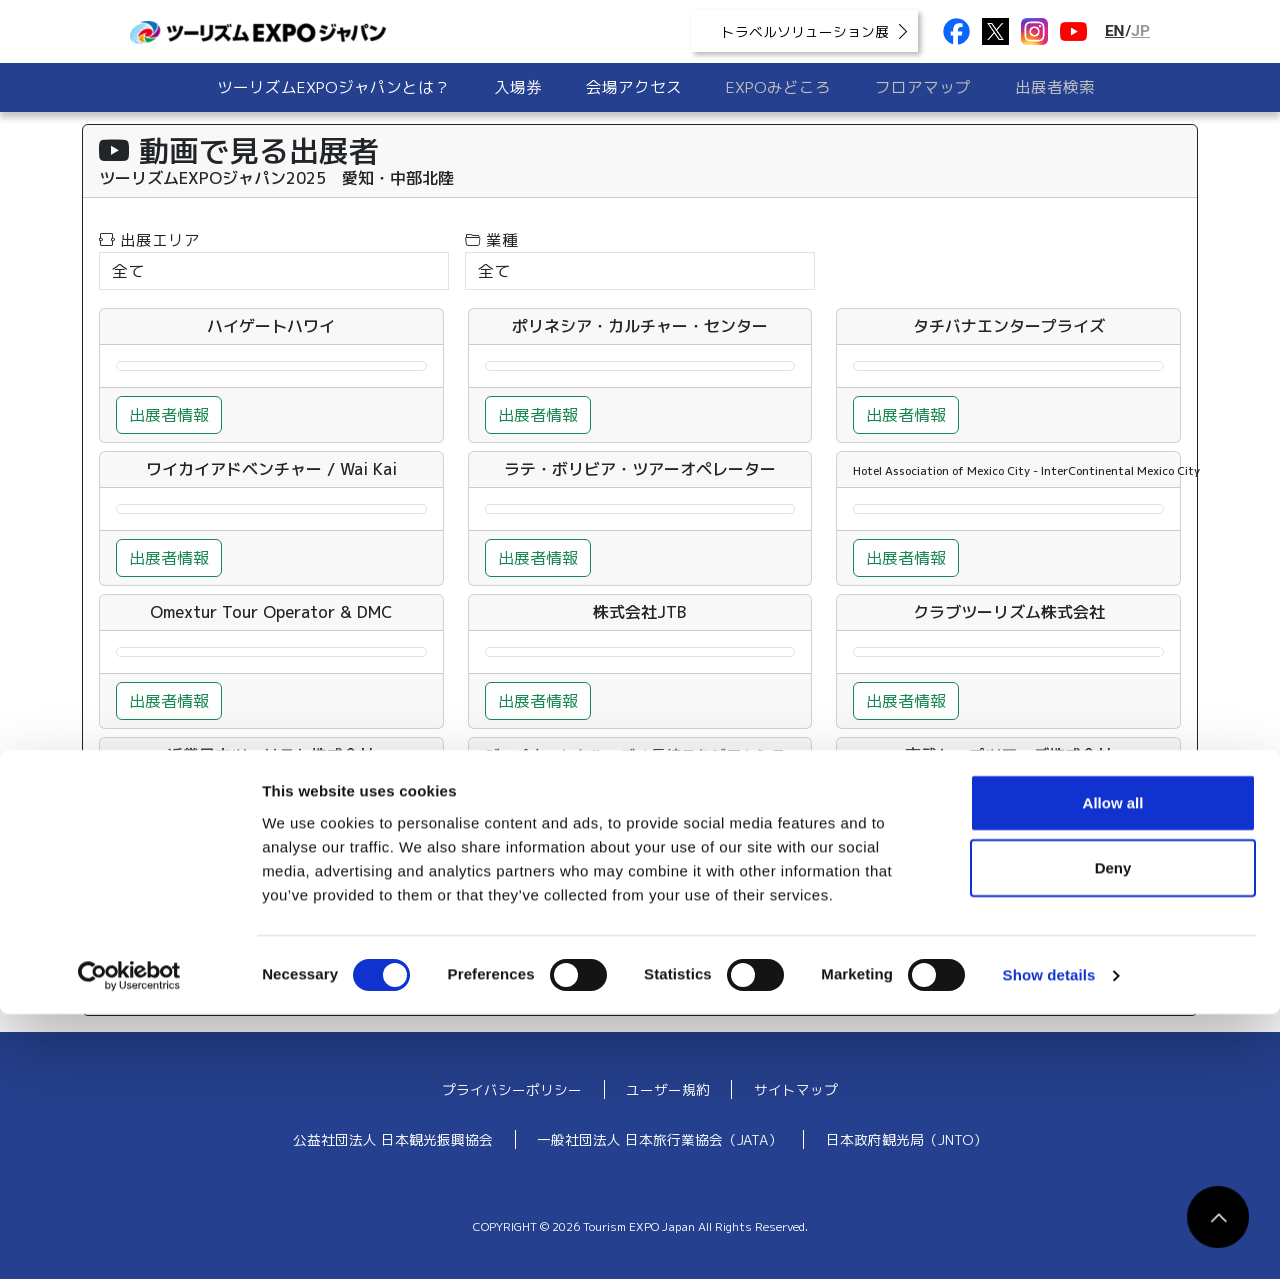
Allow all (1113, 1066)
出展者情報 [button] (169, 415)
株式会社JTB (639, 612)
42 (556, 940)
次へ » (615, 940)
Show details (1049, 1239)
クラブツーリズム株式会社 (1009, 612)
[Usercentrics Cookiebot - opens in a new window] (129, 1240)
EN (1115, 31)
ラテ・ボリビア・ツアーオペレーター (640, 469)
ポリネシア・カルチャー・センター (640, 326)
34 (196, 940)
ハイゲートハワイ (271, 326)
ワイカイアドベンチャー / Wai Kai (271, 469)
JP (1140, 31)
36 (286, 940)
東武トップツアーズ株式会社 (1009, 755)
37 (331, 940)
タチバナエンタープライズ (1009, 326)
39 (421, 940)
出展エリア (149, 240)
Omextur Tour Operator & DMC (271, 612)
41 (511, 940)
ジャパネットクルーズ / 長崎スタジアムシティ (643, 756)
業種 (491, 240)
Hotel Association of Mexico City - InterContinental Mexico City (1026, 471)
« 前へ (136, 940)
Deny (1113, 1132)
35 (241, 940)
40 (466, 940)
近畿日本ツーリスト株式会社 (271, 755)
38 (376, 940)
